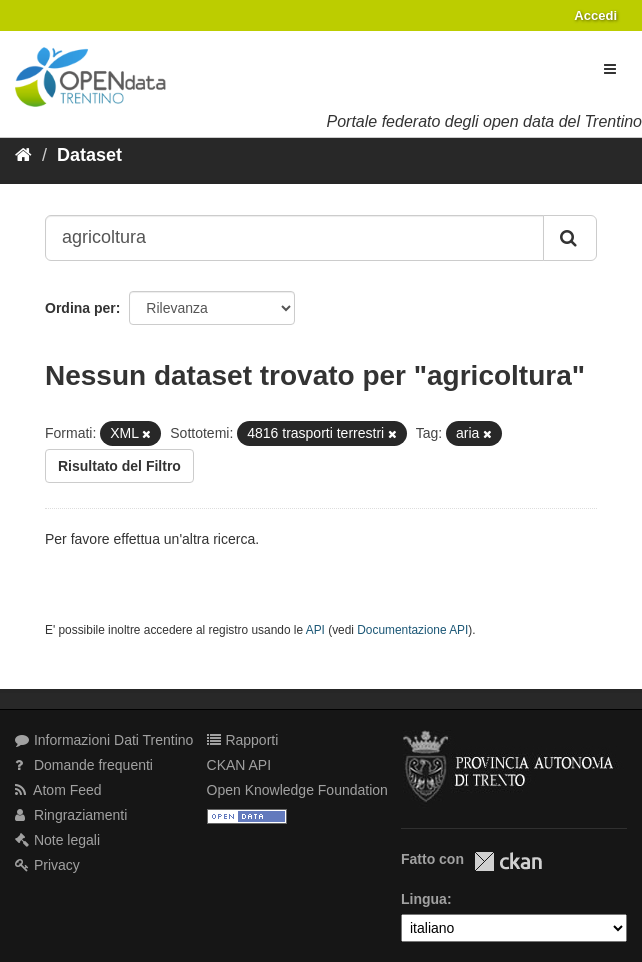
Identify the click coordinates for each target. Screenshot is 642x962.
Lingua (424, 899)
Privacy (47, 865)
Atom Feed (58, 790)
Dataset (89, 155)
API (315, 630)
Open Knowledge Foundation (297, 790)
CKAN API (239, 765)
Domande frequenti (84, 765)
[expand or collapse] (610, 69)
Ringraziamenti (71, 815)
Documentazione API (412, 630)
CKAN (508, 861)
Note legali (57, 840)
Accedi (595, 15)
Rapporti (243, 740)
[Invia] (570, 238)
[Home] (23, 155)
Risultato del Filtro (119, 466)
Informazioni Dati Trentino (104, 740)
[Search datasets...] (294, 238)
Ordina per (80, 308)
